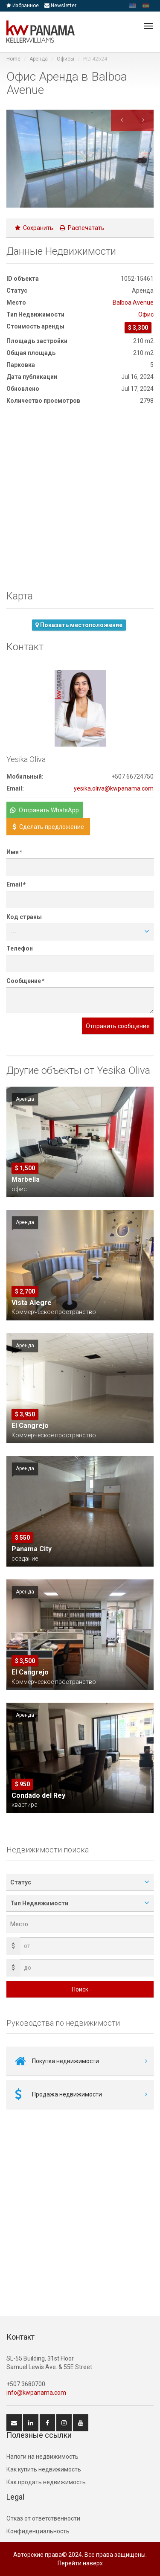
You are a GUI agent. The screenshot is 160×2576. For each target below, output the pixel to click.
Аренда (38, 59)
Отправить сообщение (118, 1026)
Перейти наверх (80, 2563)
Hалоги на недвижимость (42, 2456)
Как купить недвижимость (43, 2469)
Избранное (22, 6)
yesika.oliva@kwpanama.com (114, 788)
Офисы (65, 59)
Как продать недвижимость (46, 2482)
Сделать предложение (48, 826)
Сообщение (25, 980)
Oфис (146, 314)
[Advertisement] (80, 500)
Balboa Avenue (133, 302)
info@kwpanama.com (36, 2392)
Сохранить (34, 227)
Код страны (24, 916)
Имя (13, 852)
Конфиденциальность (38, 2531)
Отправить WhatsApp (44, 810)
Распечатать (82, 227)
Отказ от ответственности (43, 2518)
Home (13, 59)
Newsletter (60, 6)
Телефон (19, 948)
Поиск (80, 1989)
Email (15, 884)
